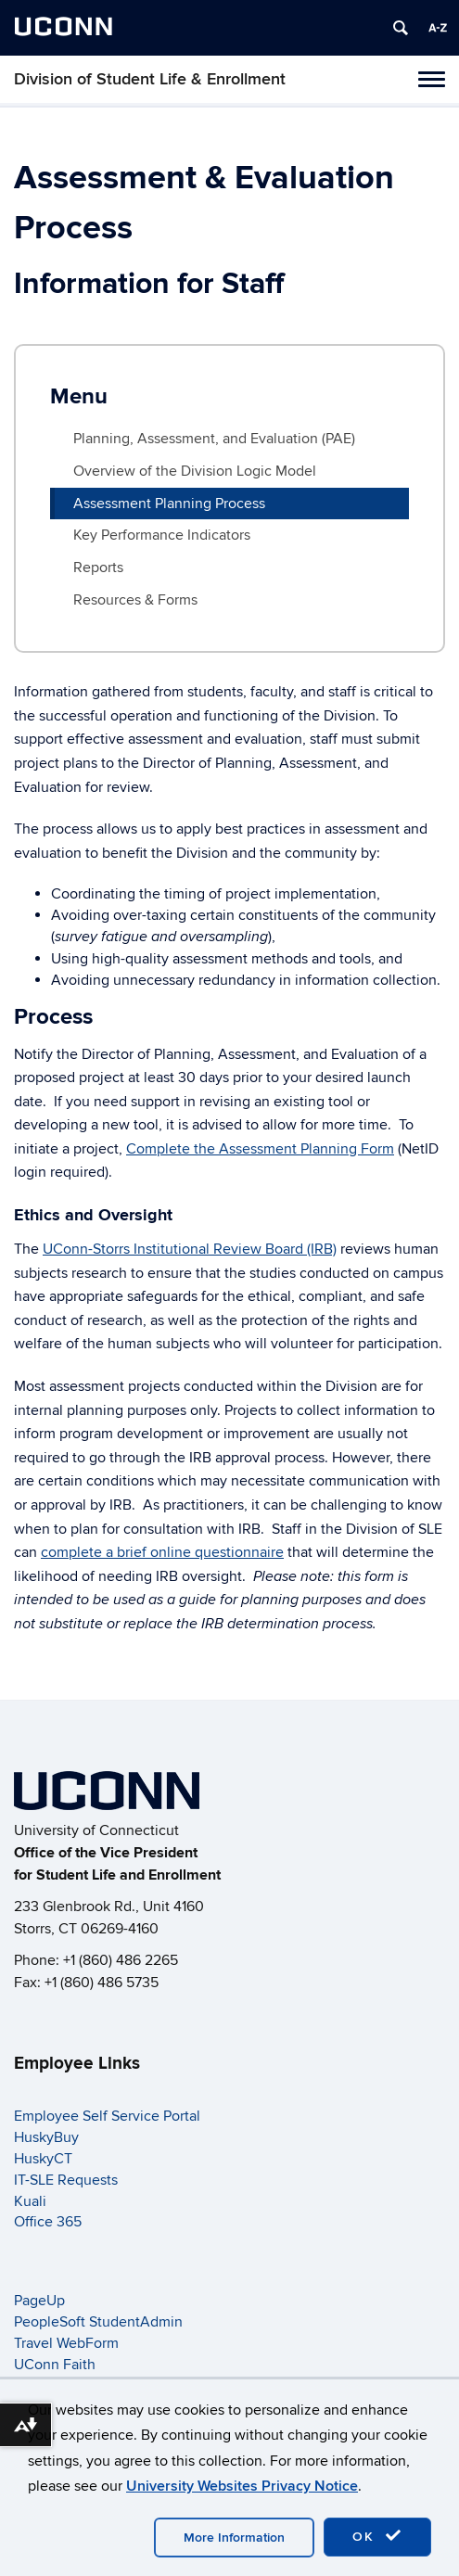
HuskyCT (43, 2158)
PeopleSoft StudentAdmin (98, 2322)
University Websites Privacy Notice (242, 2486)
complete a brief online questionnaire (162, 1552)
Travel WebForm (66, 2343)
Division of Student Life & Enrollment (150, 79)
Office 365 (48, 2222)
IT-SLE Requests (66, 2180)
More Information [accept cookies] (234, 2537)
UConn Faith (55, 2364)
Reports (98, 567)
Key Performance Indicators (161, 535)
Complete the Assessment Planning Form (260, 1149)
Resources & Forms (135, 600)
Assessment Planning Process (169, 503)
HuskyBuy (46, 2137)
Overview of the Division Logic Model (194, 471)
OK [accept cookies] (377, 2536)
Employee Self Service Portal (107, 2116)
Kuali (30, 2201)
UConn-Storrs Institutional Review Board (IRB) (190, 1249)
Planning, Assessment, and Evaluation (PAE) (214, 438)
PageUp (39, 2300)
